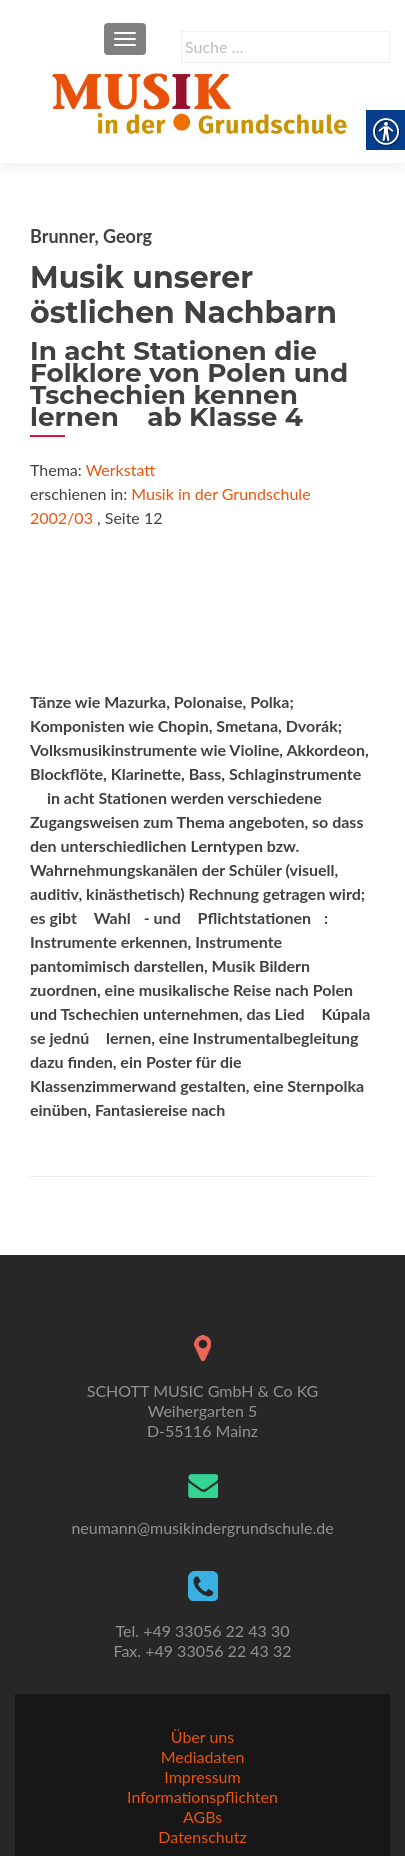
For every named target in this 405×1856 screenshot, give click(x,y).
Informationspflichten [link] (202, 1796)
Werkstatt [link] (121, 469)
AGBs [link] (202, 1816)
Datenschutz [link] (202, 1836)
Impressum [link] (202, 1776)
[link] (202, 100)
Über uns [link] (202, 1736)
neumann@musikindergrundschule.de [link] (202, 1527)
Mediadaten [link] (203, 1756)
